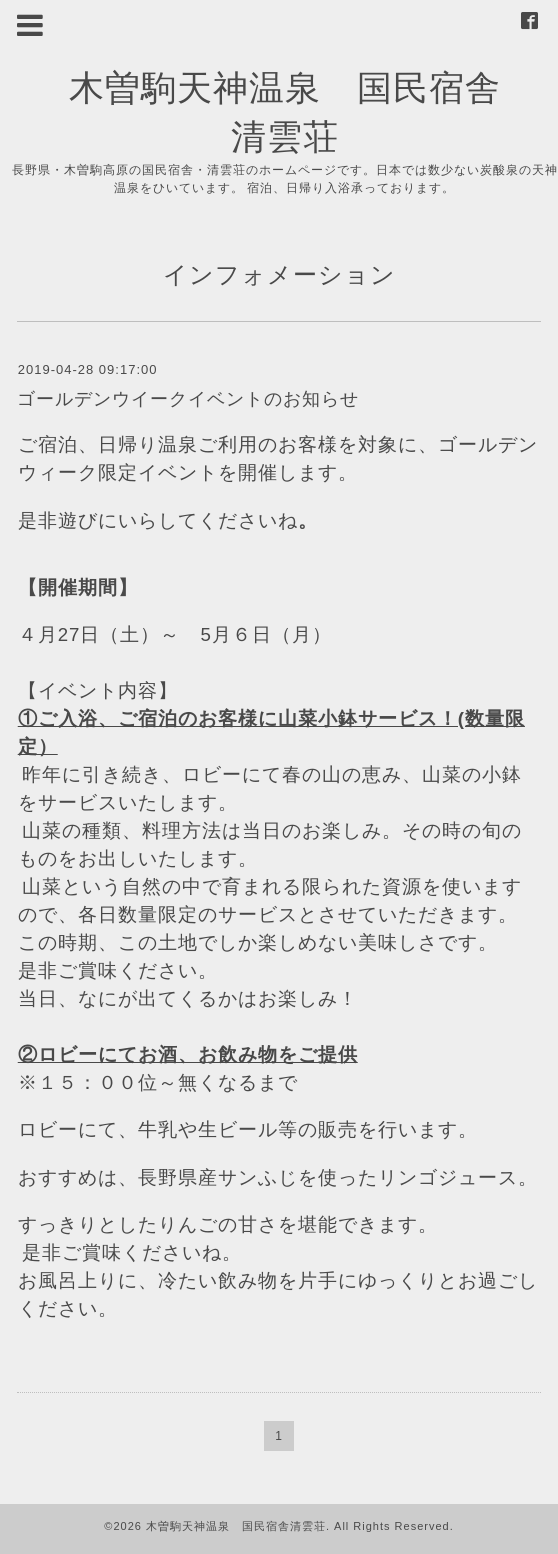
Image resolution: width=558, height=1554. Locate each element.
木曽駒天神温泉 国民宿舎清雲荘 (236, 1526)
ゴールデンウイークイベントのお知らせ (188, 399)
